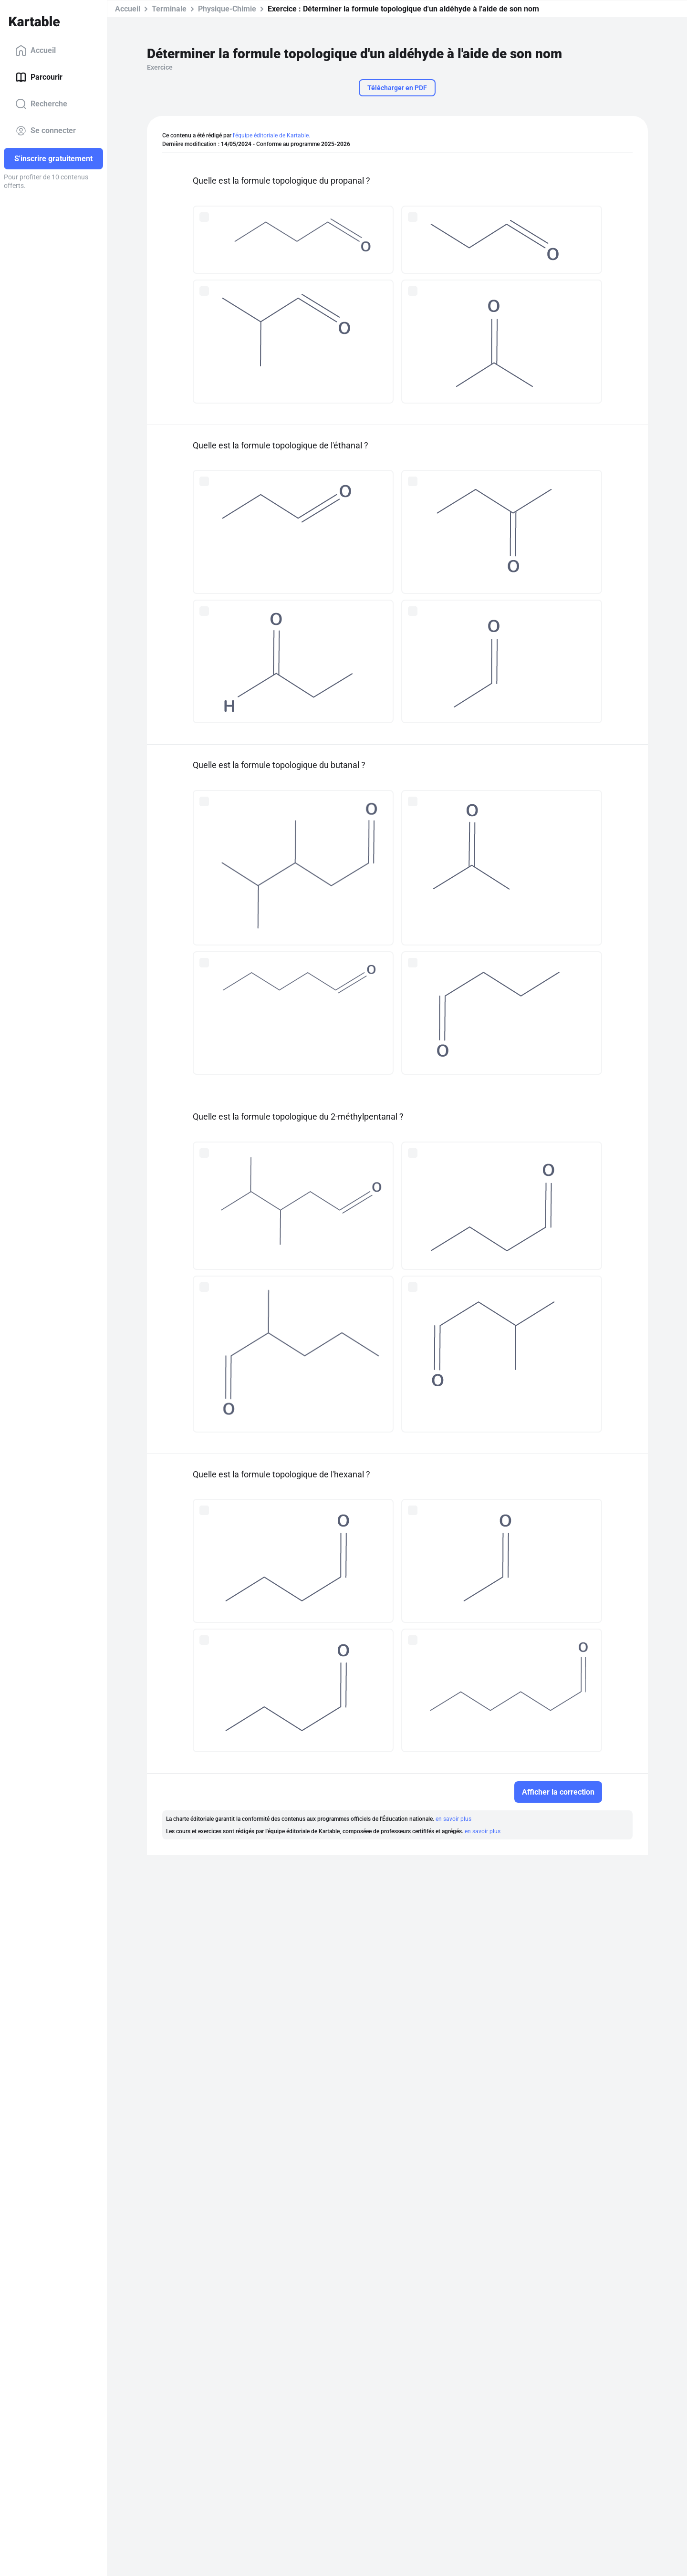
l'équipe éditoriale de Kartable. (271, 135)
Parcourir (38, 77)
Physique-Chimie (227, 8)
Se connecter (45, 130)
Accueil (35, 50)
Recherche (41, 104)
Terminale (169, 8)
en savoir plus (453, 1819)
